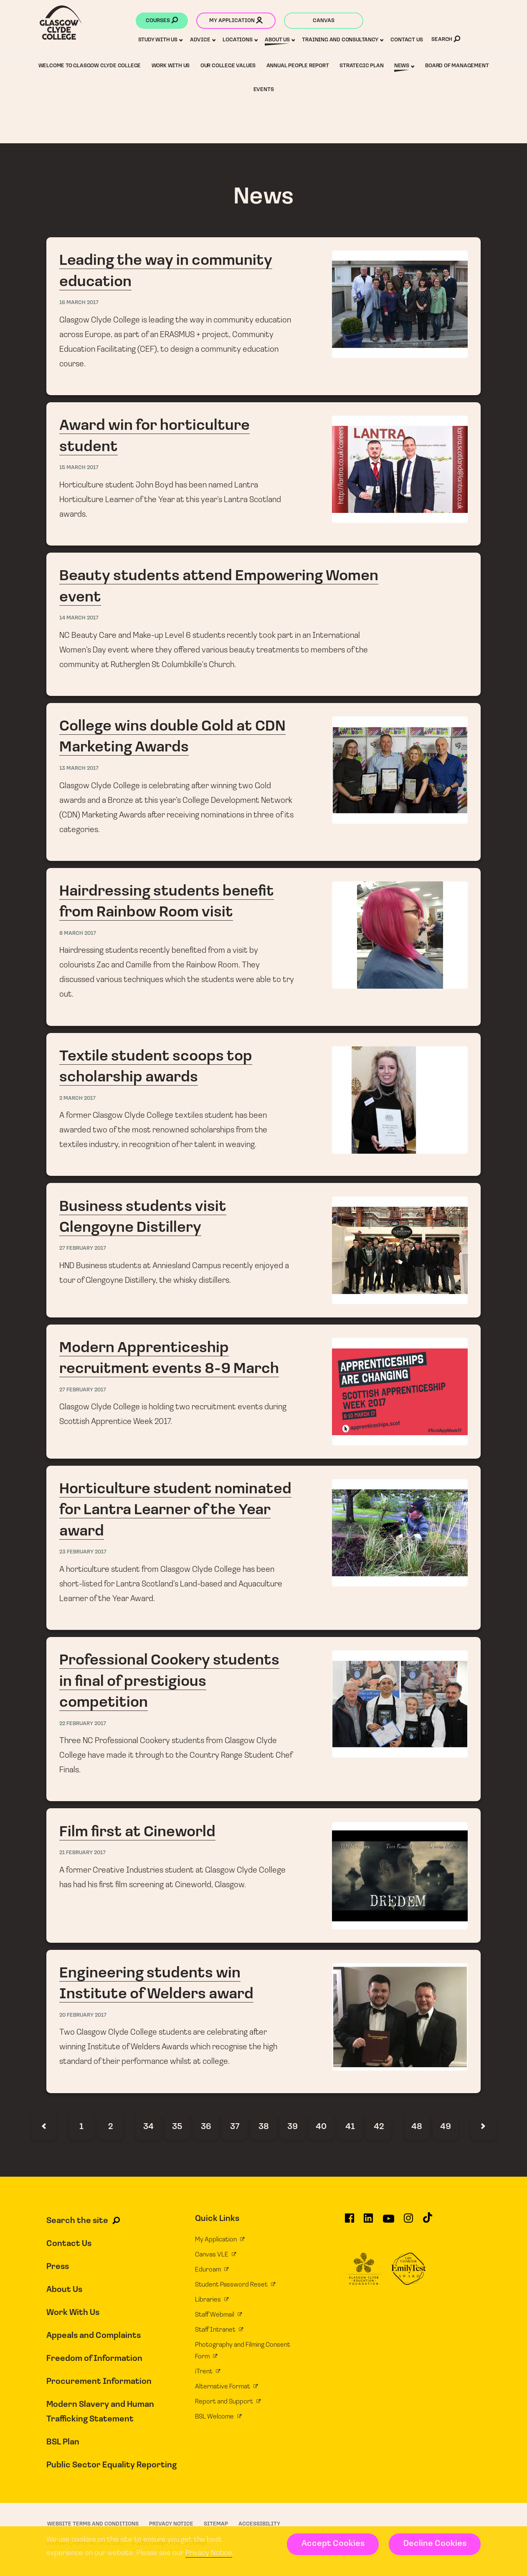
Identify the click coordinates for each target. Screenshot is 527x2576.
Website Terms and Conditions (93, 2524)
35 (177, 2127)
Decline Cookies (434, 2544)
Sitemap (216, 2524)
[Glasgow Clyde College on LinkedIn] (368, 2221)
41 (350, 2127)
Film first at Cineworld (263, 1875)
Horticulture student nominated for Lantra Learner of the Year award (263, 1548)
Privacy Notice (208, 2553)
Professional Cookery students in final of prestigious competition (263, 1719)
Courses (162, 21)
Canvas (323, 20)
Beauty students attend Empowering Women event (263, 624)
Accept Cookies (333, 2544)
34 (148, 2127)
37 (235, 2127)
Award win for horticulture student (263, 474)
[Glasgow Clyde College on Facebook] (349, 2221)
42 (379, 2127)
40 (321, 2127)
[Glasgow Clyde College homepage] (61, 22)
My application (236, 21)
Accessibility (259, 2524)
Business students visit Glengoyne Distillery (263, 1250)
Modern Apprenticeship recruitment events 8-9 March (263, 1392)
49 (445, 2127)
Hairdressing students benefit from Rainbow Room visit (263, 947)
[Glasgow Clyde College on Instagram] (408, 2221)
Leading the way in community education (263, 316)
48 (416, 2127)
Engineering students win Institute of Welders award (263, 2021)
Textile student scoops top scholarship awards (263, 1104)
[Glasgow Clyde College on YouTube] (388, 2221)
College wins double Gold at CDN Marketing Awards (263, 782)
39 (292, 2127)
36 (206, 2127)
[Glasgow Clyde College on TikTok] (427, 2221)
